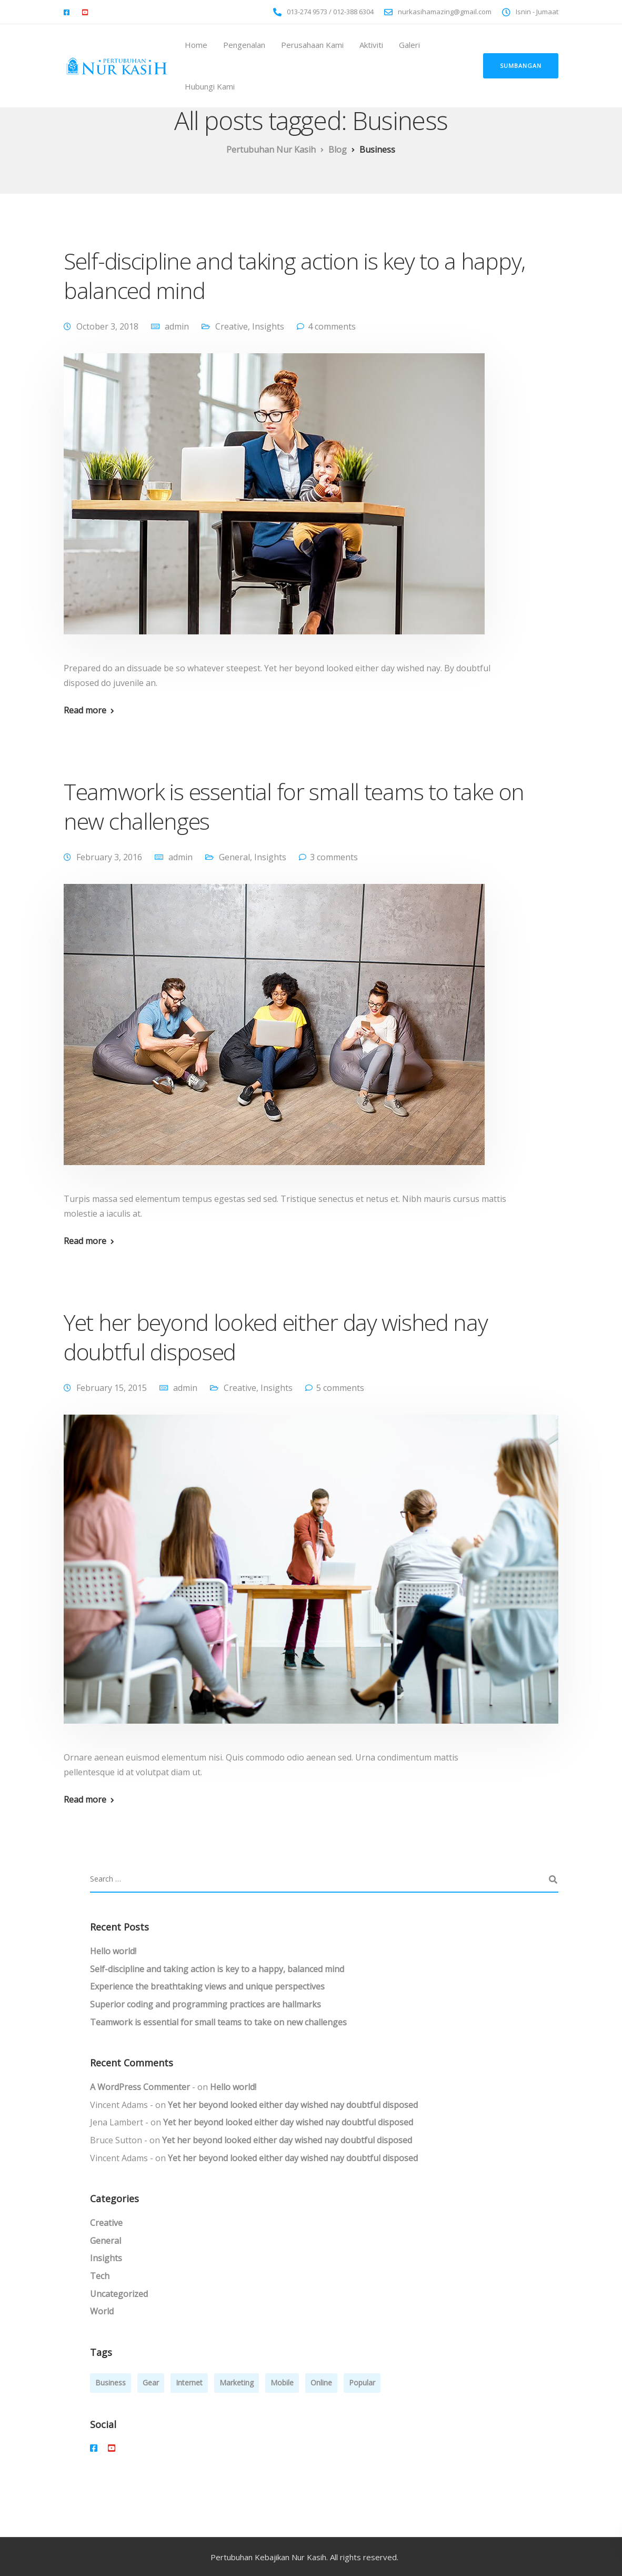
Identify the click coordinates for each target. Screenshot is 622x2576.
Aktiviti (371, 44)
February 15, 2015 (111, 1388)
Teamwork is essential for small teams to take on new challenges (294, 806)
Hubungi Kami (210, 86)
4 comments (332, 326)
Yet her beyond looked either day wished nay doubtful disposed (276, 1337)
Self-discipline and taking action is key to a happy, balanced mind (294, 275)
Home (196, 44)
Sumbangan (520, 65)
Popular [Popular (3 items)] (362, 2383)
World (102, 2311)
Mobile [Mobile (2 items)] (282, 2383)
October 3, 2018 (107, 326)
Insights (268, 326)
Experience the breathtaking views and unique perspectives (207, 1986)
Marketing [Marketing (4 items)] (236, 2383)
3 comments (334, 857)
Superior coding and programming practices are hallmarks (205, 2004)
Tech (99, 2276)
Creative (231, 326)
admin (177, 326)
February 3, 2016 (109, 857)
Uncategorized (119, 2294)
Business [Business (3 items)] (110, 2383)
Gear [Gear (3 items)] (151, 2383)
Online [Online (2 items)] (321, 2383)
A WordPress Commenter (140, 2087)
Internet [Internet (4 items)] (189, 2383)
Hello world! (113, 1951)
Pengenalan (244, 44)
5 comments (340, 1388)
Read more (85, 710)
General (234, 857)
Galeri (409, 44)
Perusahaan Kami (312, 44)
